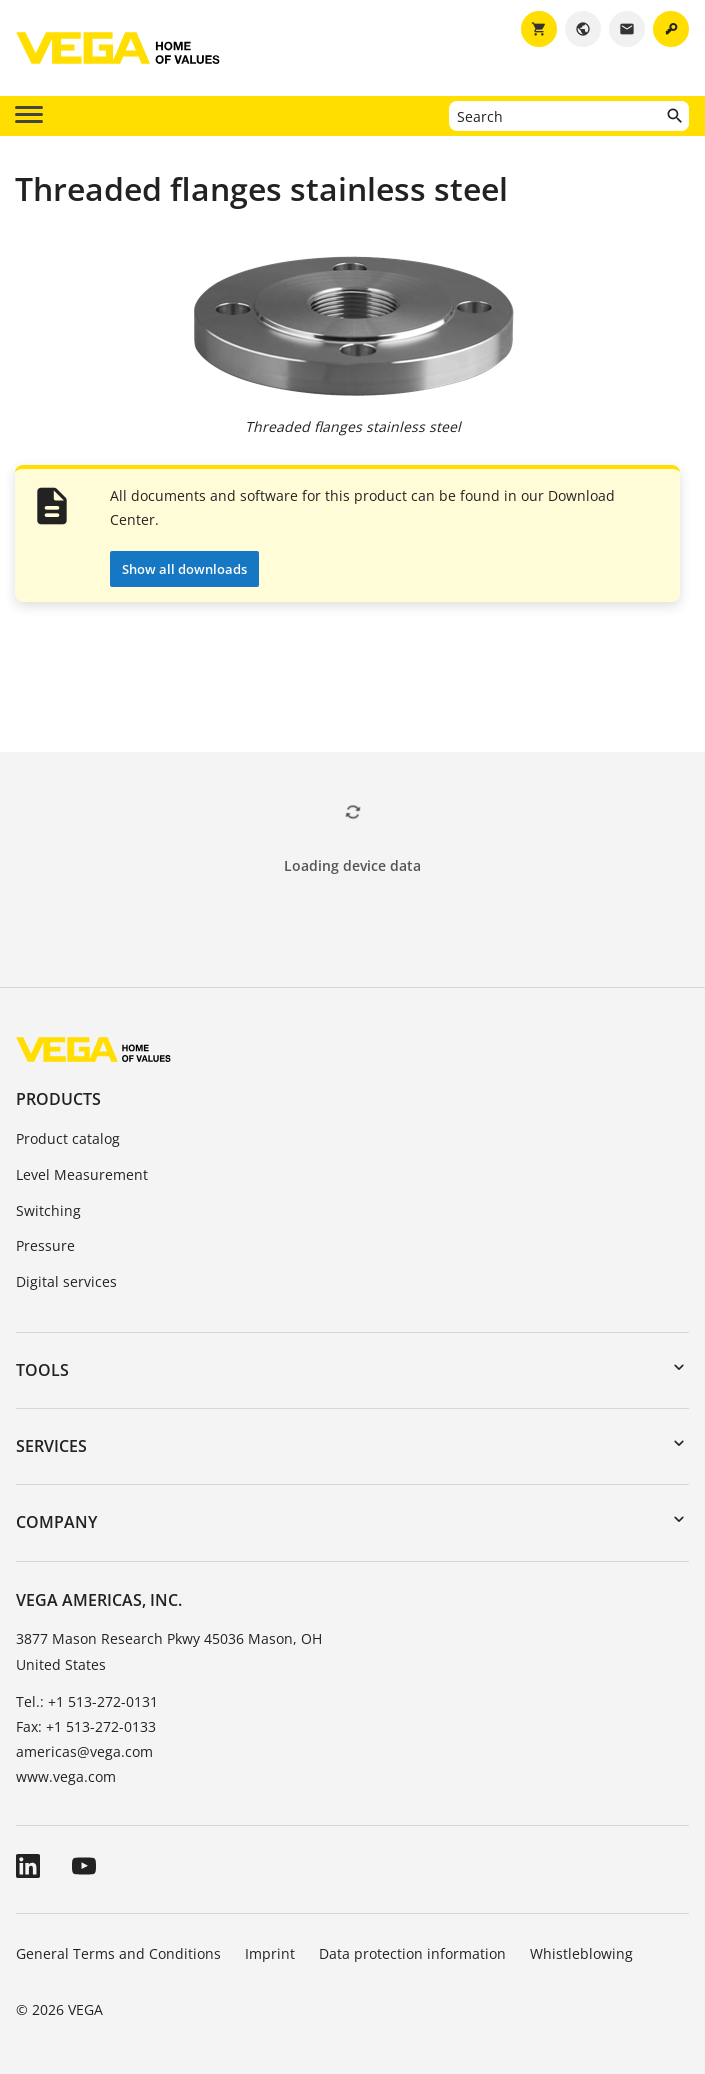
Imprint (270, 1953)
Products (58, 1099)
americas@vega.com (84, 1751)
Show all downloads (184, 569)
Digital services (66, 1281)
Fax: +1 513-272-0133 (86, 1726)
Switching (48, 1210)
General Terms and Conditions (118, 1953)
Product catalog (68, 1138)
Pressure (45, 1245)
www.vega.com (66, 1776)
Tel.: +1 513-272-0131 (87, 1701)
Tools (42, 1370)
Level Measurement (82, 1174)
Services (51, 1446)
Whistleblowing (581, 1953)
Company (56, 1522)
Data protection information (412, 1953)
